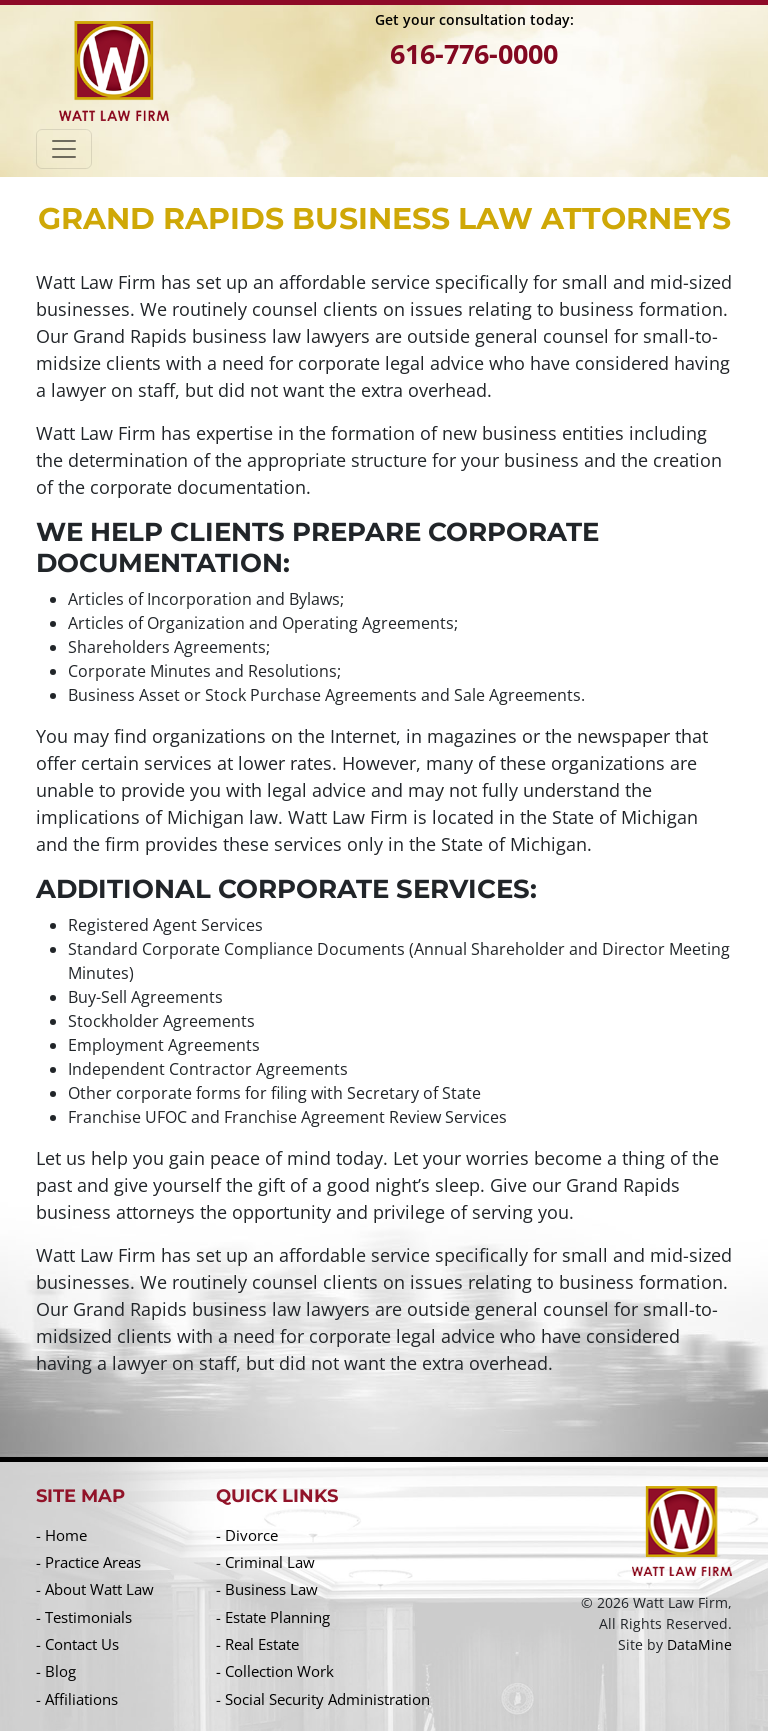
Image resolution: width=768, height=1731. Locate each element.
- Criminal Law (265, 1562)
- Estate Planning (273, 1617)
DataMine (699, 1644)
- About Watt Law (95, 1589)
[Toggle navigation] (64, 149)
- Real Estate (257, 1644)
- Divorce (247, 1535)
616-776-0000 (474, 53)
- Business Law (267, 1589)
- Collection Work (275, 1671)
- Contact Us (77, 1644)
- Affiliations (77, 1699)
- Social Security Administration (323, 1699)
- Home (61, 1535)
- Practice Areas (88, 1562)
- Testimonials (84, 1617)
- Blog (56, 1671)
